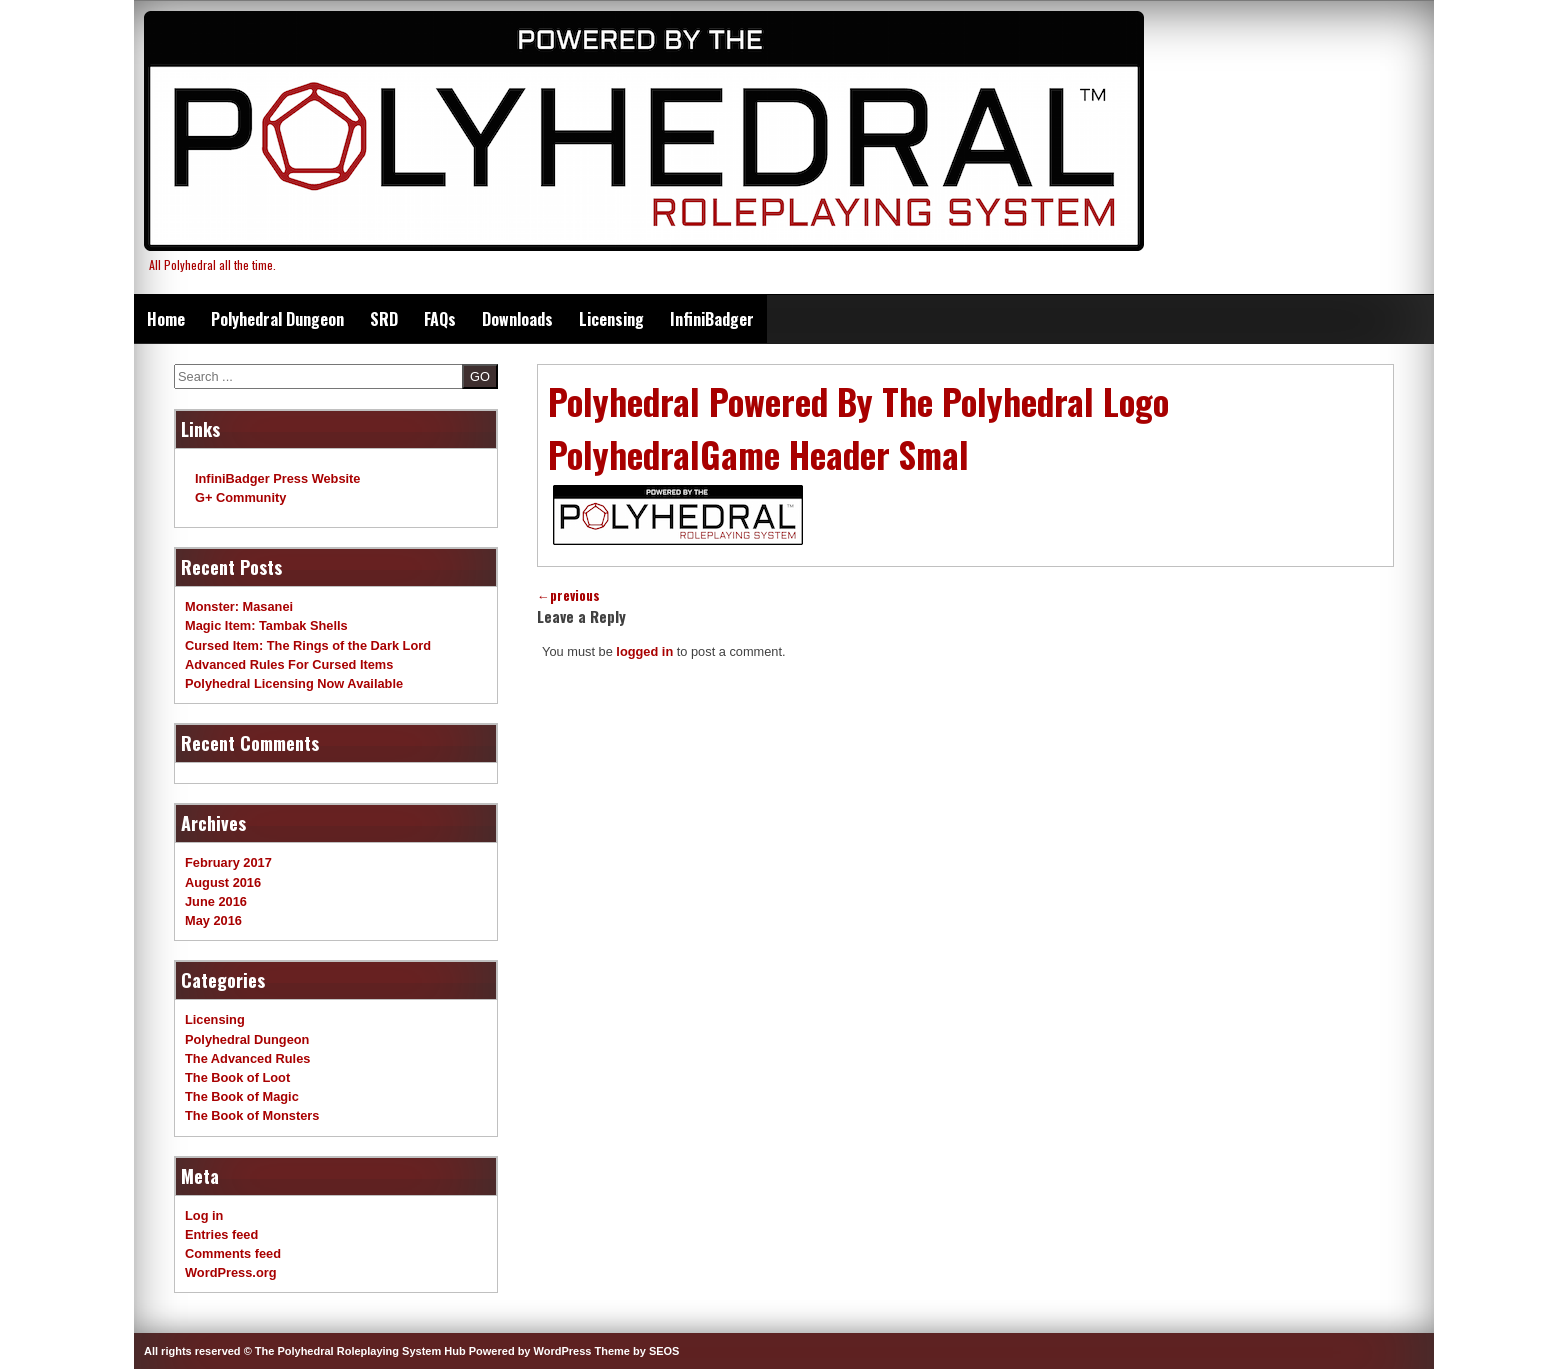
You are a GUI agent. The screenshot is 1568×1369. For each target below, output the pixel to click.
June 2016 (216, 901)
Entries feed (221, 1234)
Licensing (611, 319)
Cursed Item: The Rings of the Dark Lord (308, 645)
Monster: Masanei (239, 606)
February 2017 (228, 862)
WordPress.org (231, 1272)
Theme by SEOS (636, 1351)
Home (166, 319)
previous (568, 595)
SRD (384, 319)
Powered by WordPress (530, 1351)
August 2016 (223, 882)
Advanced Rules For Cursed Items (289, 664)
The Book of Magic (242, 1096)
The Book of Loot (237, 1077)
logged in (644, 651)
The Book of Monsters (252, 1115)
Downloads (517, 319)
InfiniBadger (712, 319)
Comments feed (233, 1253)
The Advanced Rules (247, 1058)
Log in (204, 1215)
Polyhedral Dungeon (277, 319)
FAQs (440, 319)
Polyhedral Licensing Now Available (294, 683)
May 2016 (213, 920)
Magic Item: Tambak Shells (266, 625)
